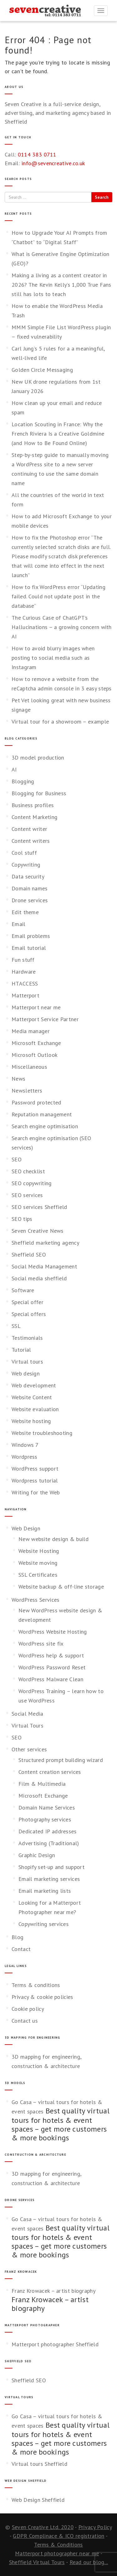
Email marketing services (49, 1878)
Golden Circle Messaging (42, 369)
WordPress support (35, 1468)
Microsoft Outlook (34, 1054)
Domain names (30, 888)
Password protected (36, 1102)
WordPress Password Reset (51, 1667)
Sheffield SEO (29, 1254)
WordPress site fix (40, 1643)
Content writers (31, 840)
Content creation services (49, 1771)
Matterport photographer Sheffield (55, 2344)
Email (19, 924)
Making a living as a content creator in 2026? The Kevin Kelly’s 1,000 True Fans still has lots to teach (61, 285)
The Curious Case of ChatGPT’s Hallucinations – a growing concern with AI (62, 627)
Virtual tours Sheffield (39, 2463)
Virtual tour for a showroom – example (60, 721)
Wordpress (24, 1456)
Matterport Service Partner (45, 1019)
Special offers (29, 1314)
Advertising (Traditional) (48, 1843)
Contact (21, 1949)
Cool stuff (24, 852)
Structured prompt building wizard (60, 1760)
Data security (28, 876)
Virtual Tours (27, 1725)
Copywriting (26, 864)
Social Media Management (44, 1266)
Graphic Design (36, 1855)
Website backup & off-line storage (61, 1586)
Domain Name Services (46, 1807)
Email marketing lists (44, 1890)
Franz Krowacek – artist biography (53, 2290)
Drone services (30, 900)
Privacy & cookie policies (42, 1996)
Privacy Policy (95, 2527)
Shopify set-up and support (51, 1867)
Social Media (27, 1713)
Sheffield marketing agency (45, 1242)
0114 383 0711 (37, 154)
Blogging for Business (39, 793)
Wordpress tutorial (35, 1480)
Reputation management (42, 1114)
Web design (26, 1373)
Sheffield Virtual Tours (37, 2562)
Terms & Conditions (58, 2544)
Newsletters (27, 1090)
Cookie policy (28, 2008)
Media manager (31, 1031)
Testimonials (27, 1337)
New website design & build (53, 1539)
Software (23, 1290)
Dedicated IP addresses (47, 1831)
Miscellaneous (29, 1066)
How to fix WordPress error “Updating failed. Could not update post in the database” (58, 596)
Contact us (25, 2020)
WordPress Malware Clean (50, 1679)
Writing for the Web (36, 1492)
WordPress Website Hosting (52, 1631)
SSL (16, 1325)
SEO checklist (28, 1171)
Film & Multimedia (42, 1783)
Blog (17, 1937)
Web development (34, 1385)
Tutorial (21, 1349)
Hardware (24, 971)
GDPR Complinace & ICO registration (58, 2535)
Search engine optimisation (45, 1126)
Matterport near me (36, 1007)
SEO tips (22, 1218)
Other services (29, 1749)
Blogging (23, 781)
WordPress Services (35, 1599)
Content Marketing (34, 817)
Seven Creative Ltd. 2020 (43, 2527)
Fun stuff (23, 959)
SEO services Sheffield (39, 1207)
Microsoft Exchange (36, 1043)
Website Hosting (38, 1550)
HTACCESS (25, 983)
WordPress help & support (51, 1655)
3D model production (38, 757)
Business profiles (33, 805)
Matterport (25, 995)
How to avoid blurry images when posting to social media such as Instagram (53, 658)
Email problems (31, 936)
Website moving (37, 1562)
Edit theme (25, 912)
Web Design (26, 1528)
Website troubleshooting (42, 1433)
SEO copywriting (32, 1183)
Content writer (29, 828)
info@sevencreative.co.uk (53, 163)
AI (14, 769)
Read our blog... (89, 2562)
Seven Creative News (38, 1230)
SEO (17, 1159)
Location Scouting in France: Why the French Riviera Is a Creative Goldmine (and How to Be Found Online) (58, 434)
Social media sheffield (39, 1278)
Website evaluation (35, 1409)
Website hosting (31, 1421)
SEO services (27, 1195)
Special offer (27, 1302)
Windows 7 (25, 1444)
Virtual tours (27, 1361)
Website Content (32, 1397)
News (18, 1078)
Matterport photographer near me (57, 2553)
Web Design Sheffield (38, 2499)
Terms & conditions (36, 1985)
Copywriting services (43, 1924)
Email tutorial (29, 947)
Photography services (44, 1819)
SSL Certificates (37, 1574)
